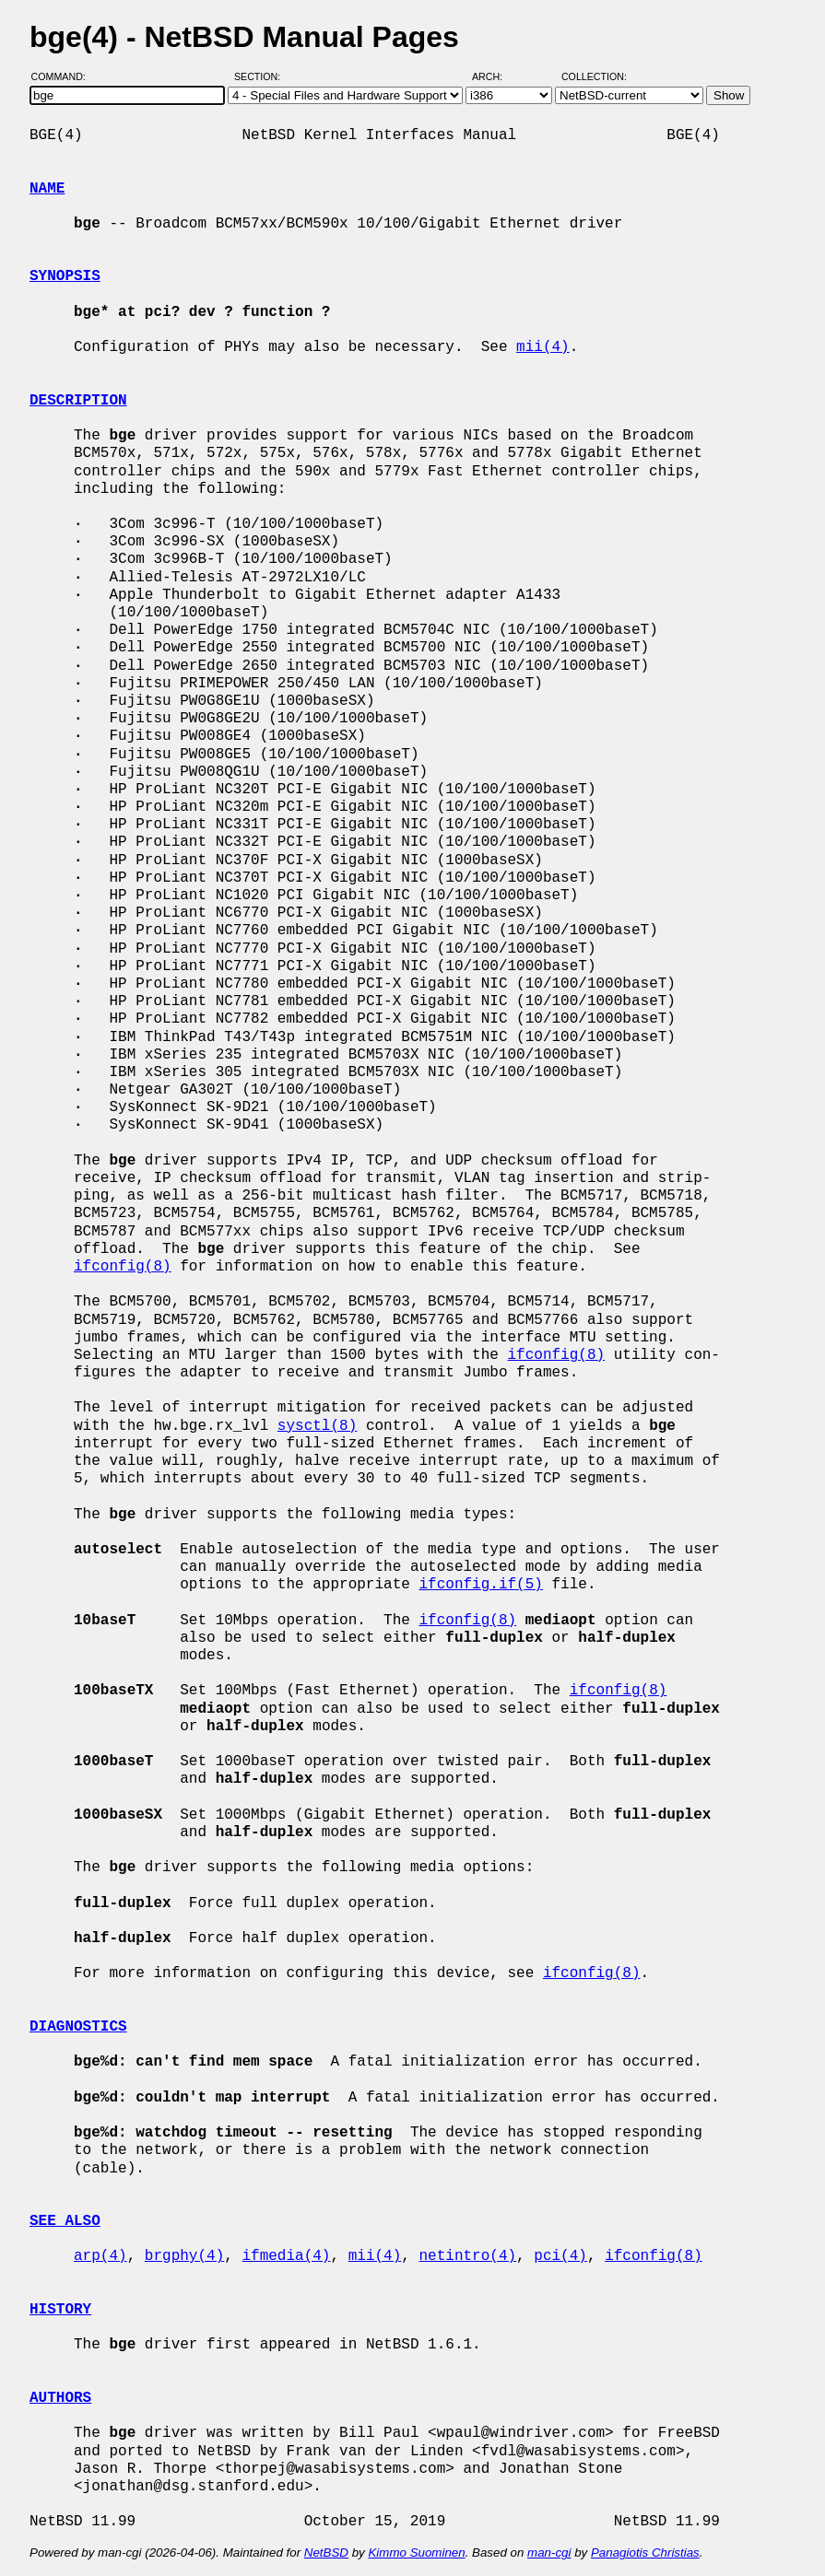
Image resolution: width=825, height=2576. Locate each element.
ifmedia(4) (286, 2256)
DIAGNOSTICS (78, 2027)
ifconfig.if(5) (480, 1585)
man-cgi (549, 2552)
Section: (261, 76)
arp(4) (100, 2256)
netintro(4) (467, 2256)
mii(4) (543, 347)
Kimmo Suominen (416, 2552)
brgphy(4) (184, 2256)
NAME (47, 189)
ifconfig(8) (122, 1267)
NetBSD (326, 2552)
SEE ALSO (64, 2221)
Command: (64, 76)
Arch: (495, 76)
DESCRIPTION (78, 401)
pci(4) (560, 2256)
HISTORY (60, 2310)
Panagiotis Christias (645, 2552)
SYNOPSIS (64, 276)
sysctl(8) (317, 1426)
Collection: (594, 76)
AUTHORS (60, 2398)
